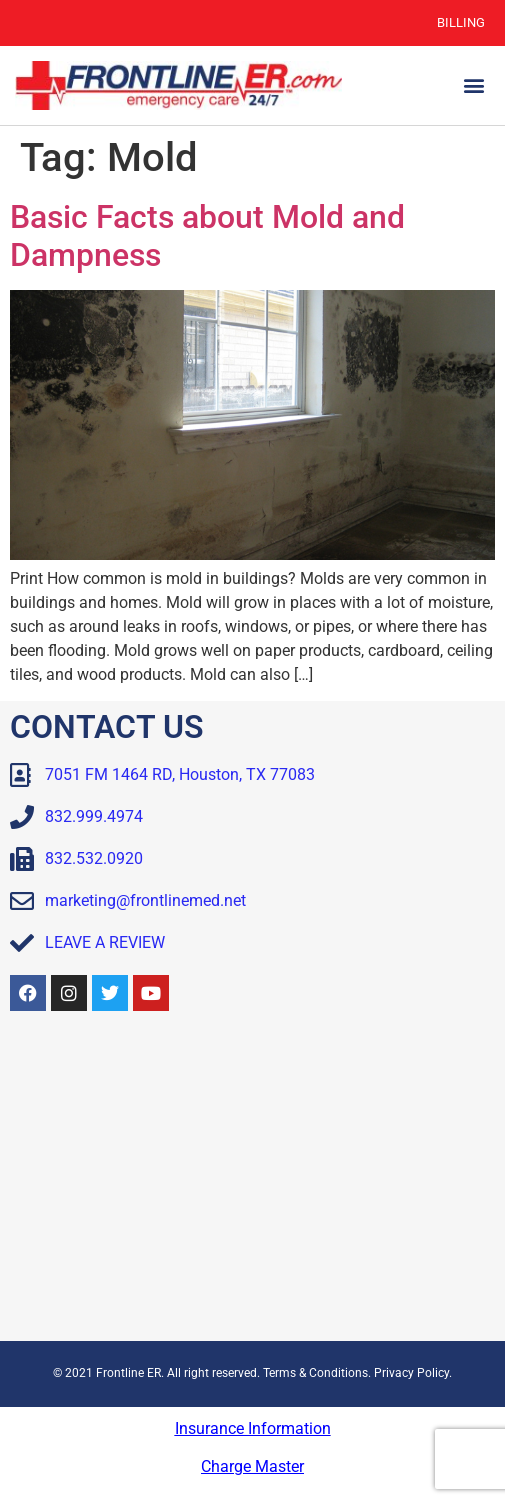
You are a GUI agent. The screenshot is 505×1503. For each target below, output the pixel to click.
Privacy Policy (411, 1373)
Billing (461, 22)
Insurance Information (253, 1428)
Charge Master (252, 1466)
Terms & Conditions (315, 1373)
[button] (473, 85)
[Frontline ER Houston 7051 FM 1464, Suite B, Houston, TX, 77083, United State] (252, 1181)
